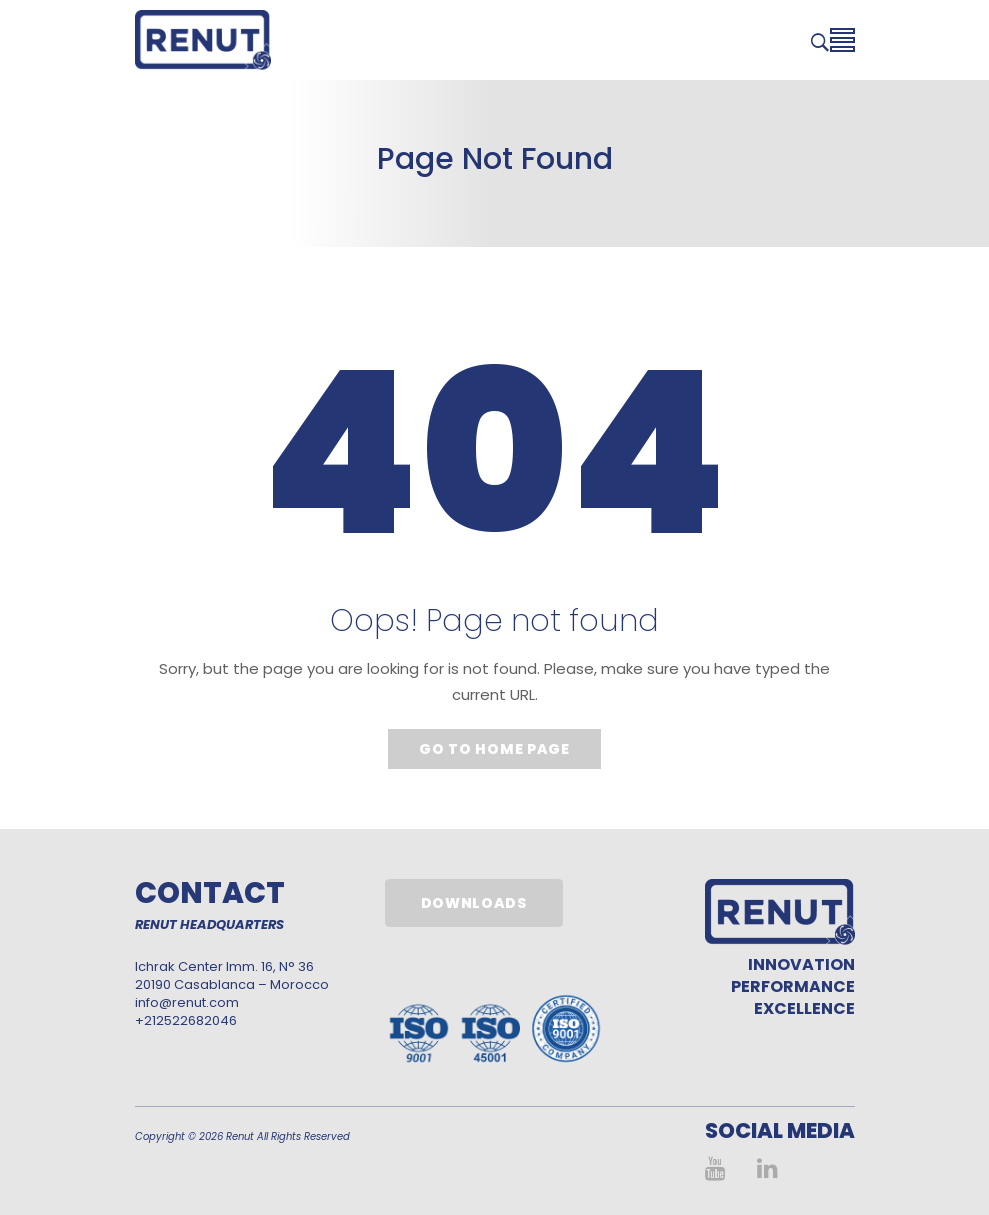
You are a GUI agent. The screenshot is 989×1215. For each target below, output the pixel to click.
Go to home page (494, 749)
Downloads (474, 903)
